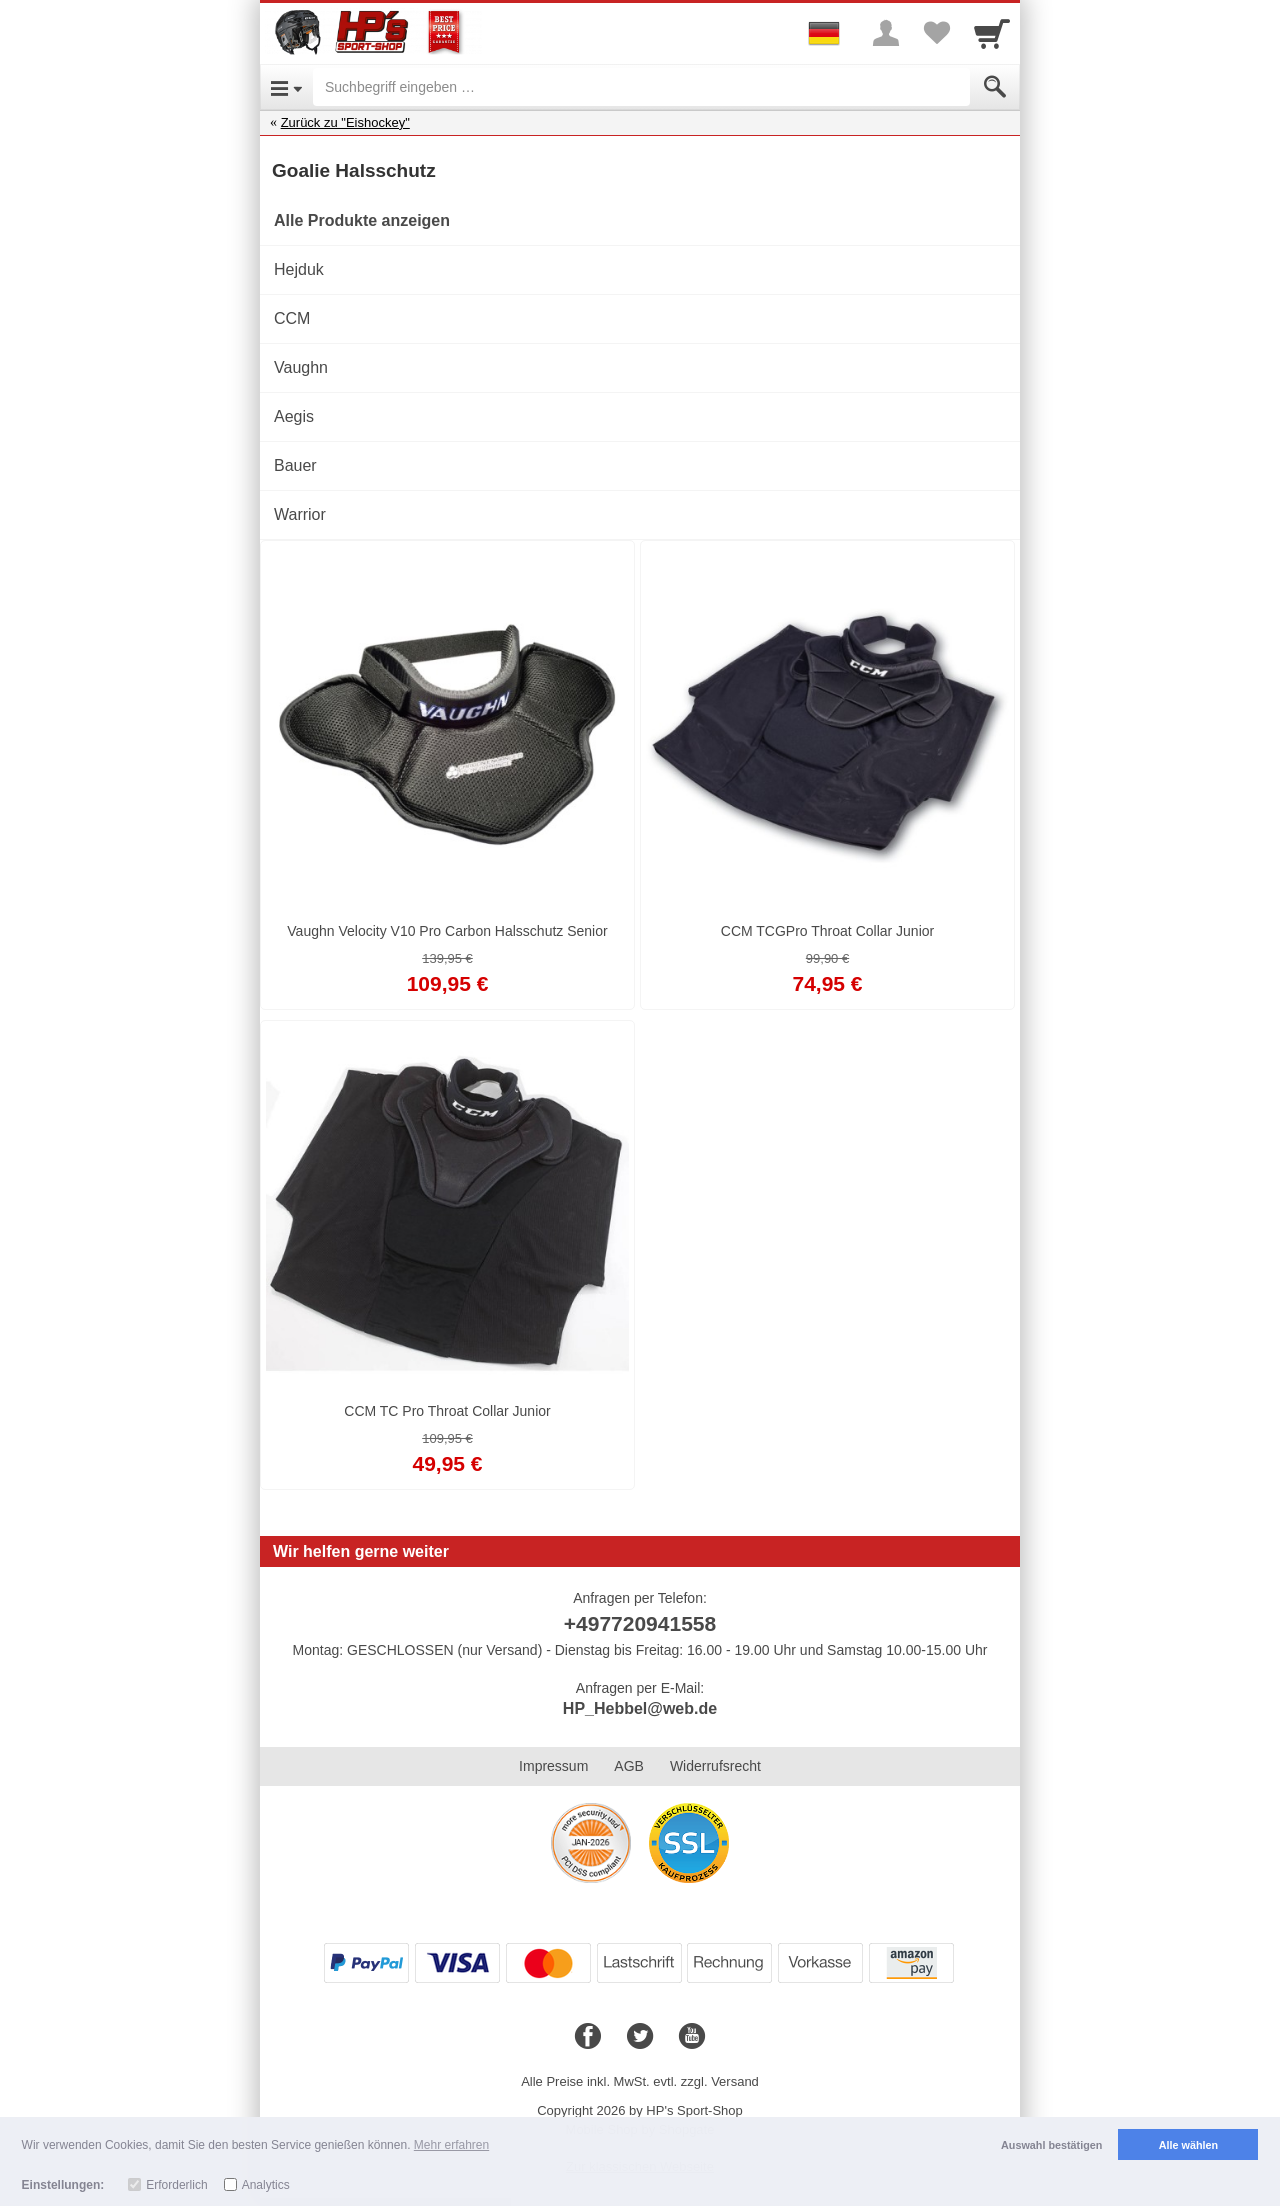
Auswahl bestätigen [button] (1051, 2145)
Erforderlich (176, 2185)
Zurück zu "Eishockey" (345, 122)
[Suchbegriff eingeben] (641, 87)
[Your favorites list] (936, 33)
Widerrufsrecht (715, 1766)
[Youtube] (692, 2037)
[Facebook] (588, 2037)
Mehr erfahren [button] (451, 2145)
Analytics (266, 2185)
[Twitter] (640, 2037)
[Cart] (992, 33)
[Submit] (995, 87)
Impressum (553, 1766)
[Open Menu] (286, 87)
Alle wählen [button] (1188, 2145)
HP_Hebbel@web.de (640, 1708)
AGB (629, 1766)
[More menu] (886, 33)
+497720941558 (640, 1623)
